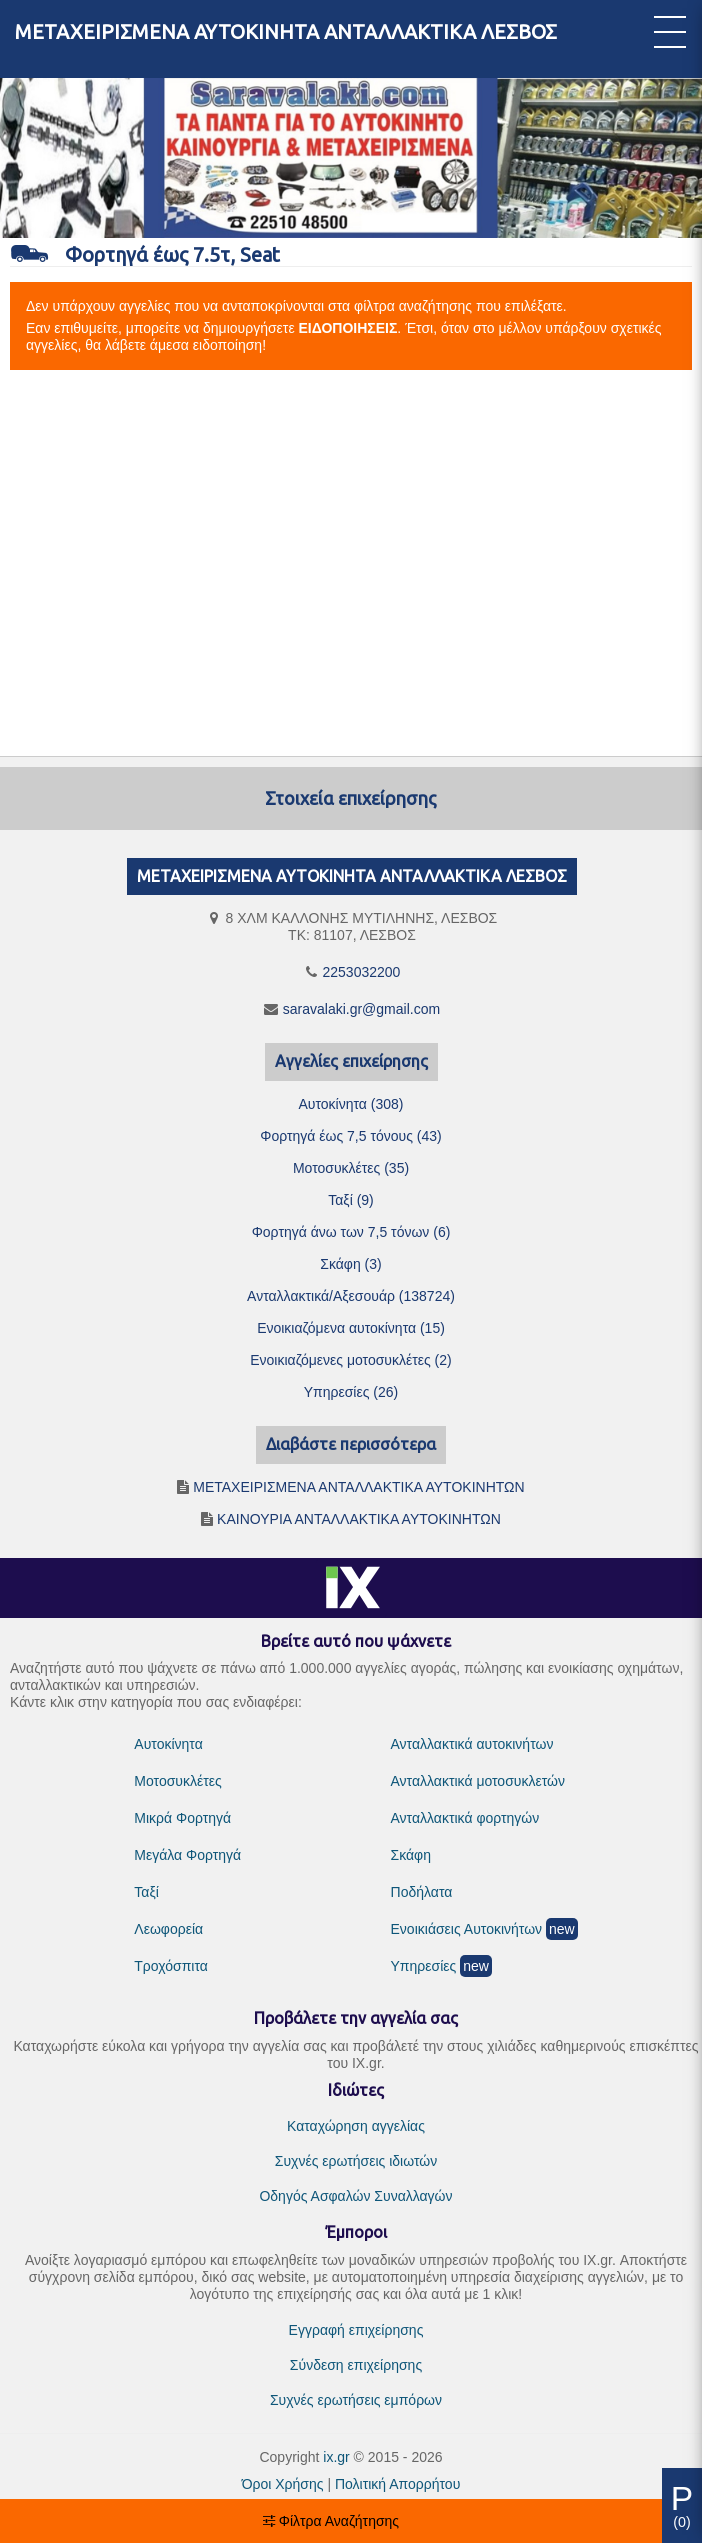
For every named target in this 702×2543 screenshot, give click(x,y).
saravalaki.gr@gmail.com (361, 1009)
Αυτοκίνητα (168, 1744)
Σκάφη (411, 1855)
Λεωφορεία (168, 1929)
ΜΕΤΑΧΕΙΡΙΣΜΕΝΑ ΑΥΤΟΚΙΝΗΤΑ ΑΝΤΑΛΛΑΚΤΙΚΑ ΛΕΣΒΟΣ (286, 31)
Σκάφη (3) (350, 1264)
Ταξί (146, 1892)
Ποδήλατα (422, 1892)
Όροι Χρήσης (283, 2484)
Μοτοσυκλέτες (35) (351, 1168)
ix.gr (336, 2457)
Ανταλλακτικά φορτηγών (465, 1818)
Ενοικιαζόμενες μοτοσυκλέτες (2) (350, 1360)
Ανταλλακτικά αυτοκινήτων (472, 1744)
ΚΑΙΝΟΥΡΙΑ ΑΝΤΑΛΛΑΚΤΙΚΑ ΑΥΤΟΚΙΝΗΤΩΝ (359, 1519)
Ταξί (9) (351, 1200)
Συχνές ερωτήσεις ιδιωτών (356, 2161)
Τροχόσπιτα (171, 1966)
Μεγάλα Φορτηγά (187, 1855)
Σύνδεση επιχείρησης (356, 2365)
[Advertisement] (351, 564)
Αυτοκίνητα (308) (350, 1104)
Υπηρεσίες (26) (351, 1392)
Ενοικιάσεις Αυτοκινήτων (467, 1929)
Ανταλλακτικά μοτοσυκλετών (478, 1781)
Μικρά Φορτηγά (182, 1818)
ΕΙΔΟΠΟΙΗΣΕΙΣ (348, 328)
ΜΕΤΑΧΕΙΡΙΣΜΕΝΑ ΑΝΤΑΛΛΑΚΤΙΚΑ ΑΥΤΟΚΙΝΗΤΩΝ (358, 1487)
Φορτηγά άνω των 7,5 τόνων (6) (351, 1232)
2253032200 (362, 972)
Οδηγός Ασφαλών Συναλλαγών (355, 2196)
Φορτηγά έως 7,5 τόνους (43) (350, 1136)
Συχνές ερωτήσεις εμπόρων (356, 2400)
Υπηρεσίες (424, 1966)
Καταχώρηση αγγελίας (356, 2126)
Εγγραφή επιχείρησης (356, 2330)
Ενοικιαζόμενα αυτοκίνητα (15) (351, 1328)
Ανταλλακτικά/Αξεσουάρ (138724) (351, 1296)
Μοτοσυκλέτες (177, 1781)
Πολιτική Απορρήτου (397, 2484)
